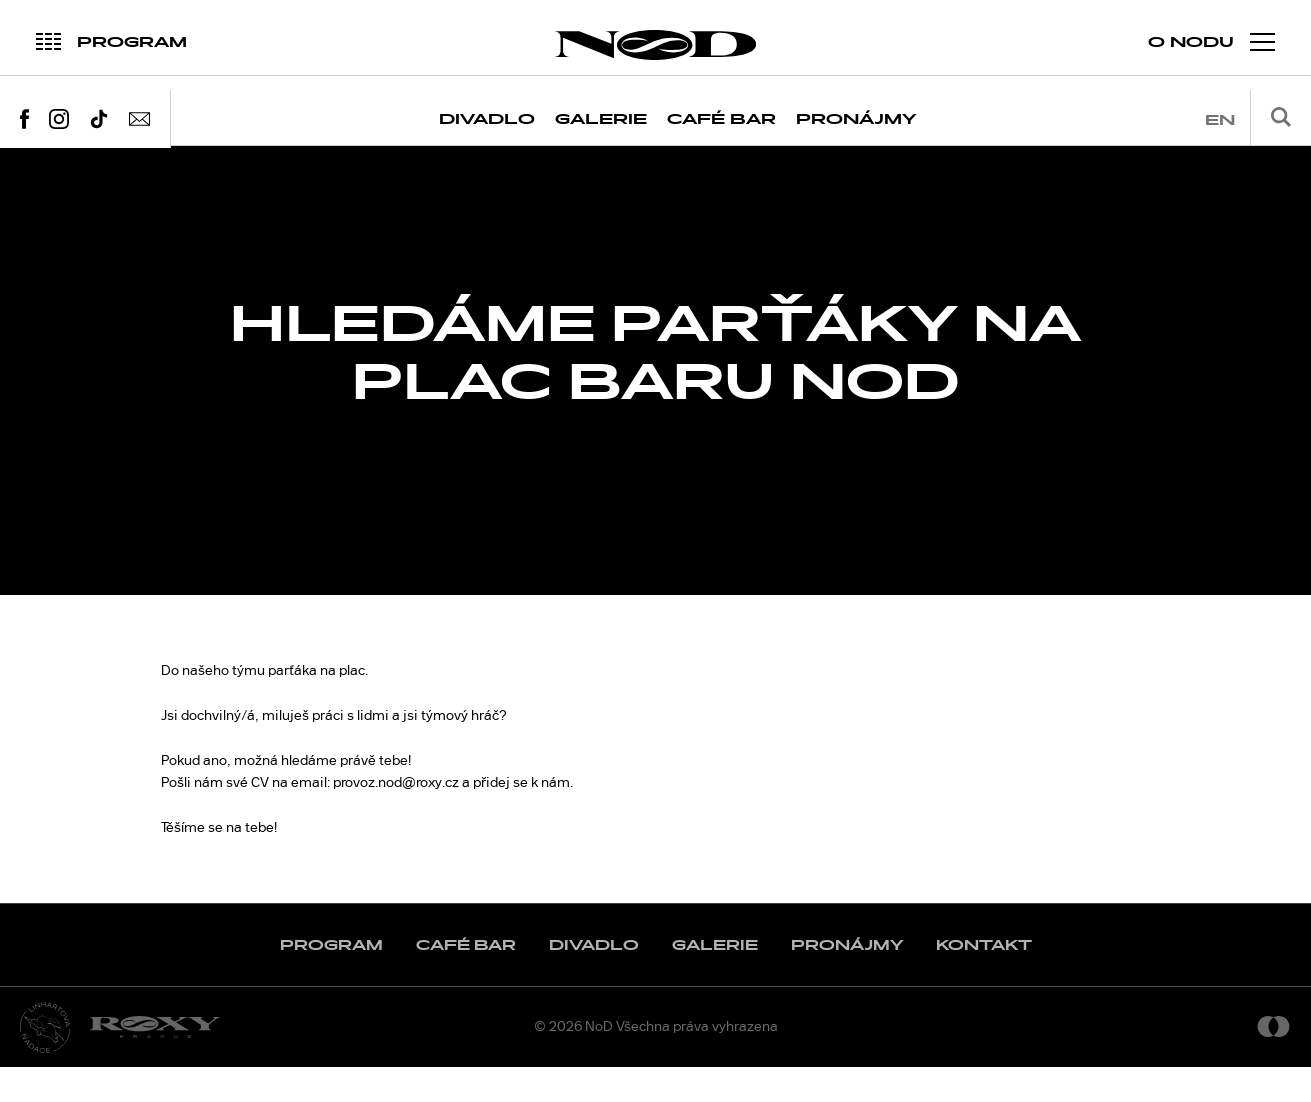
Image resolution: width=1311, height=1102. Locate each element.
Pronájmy (856, 119)
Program (331, 979)
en (1220, 120)
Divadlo (487, 119)
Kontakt (984, 979)
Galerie (601, 119)
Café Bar (721, 119)
